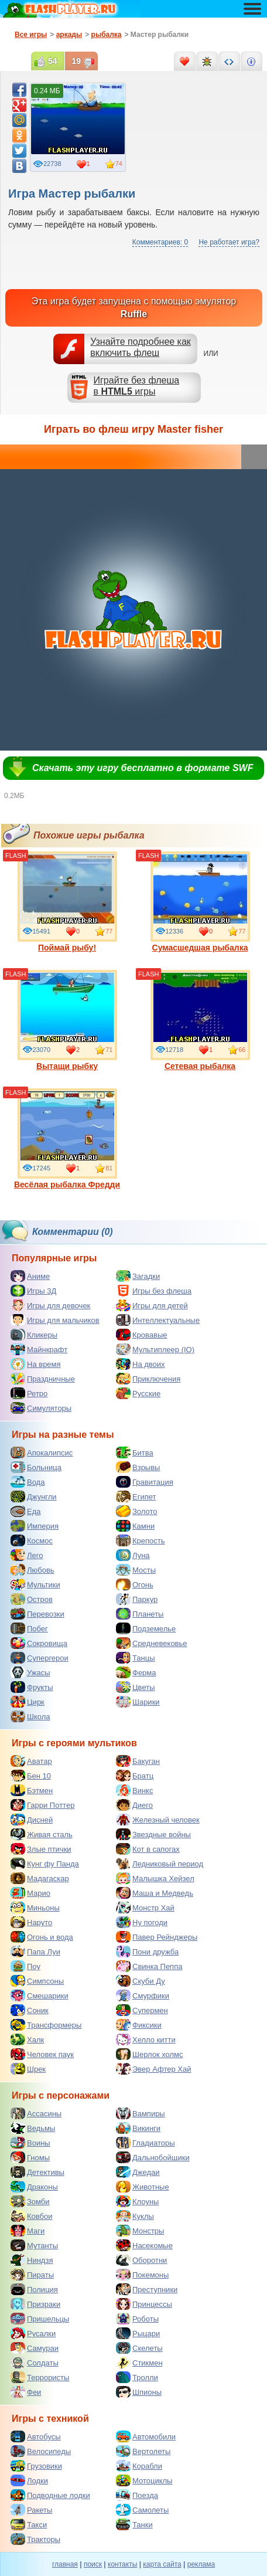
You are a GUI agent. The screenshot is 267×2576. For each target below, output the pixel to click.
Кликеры (34, 1334)
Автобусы (36, 2436)
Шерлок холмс (149, 2054)
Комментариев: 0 (160, 242)
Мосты (136, 1570)
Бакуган (138, 1761)
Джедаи (138, 2172)
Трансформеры (46, 2025)
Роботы (137, 2318)
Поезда (137, 2495)
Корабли (139, 2466)
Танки (134, 2524)
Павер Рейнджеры (156, 1937)
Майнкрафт (39, 1349)
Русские (138, 1393)
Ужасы (30, 1672)
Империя (35, 1526)
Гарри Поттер (42, 1805)
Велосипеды (41, 2451)
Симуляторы (41, 1408)
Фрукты (32, 1687)
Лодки (29, 2480)
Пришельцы (40, 2318)
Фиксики (139, 2025)
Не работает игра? (228, 242)
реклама (201, 2564)
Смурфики (142, 1995)
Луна (133, 1555)
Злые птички (41, 1849)
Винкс (134, 1790)
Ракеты (31, 2510)
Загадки (138, 1276)
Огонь (134, 1584)
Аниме (30, 1276)
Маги (27, 2230)
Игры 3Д (33, 1291)
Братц (134, 1775)
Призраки (35, 2304)
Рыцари (138, 2333)
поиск (93, 2564)
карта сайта (162, 2564)
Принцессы (144, 2304)
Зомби (30, 2201)
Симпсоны (37, 1981)
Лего (27, 1555)
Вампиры (140, 2113)
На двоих (140, 1364)
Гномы (30, 2157)
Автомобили (146, 2436)
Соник (30, 2010)
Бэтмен (32, 1790)
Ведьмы (33, 2128)
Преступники (146, 2289)
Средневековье (151, 1643)
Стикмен (139, 2362)
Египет (136, 1496)
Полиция (34, 2289)
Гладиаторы (145, 2143)
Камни (135, 1526)
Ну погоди (141, 1922)
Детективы (37, 2172)
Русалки (33, 2333)
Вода (27, 1482)
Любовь (32, 1570)
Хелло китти (146, 2039)
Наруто (31, 1922)
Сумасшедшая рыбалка (200, 901)
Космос (32, 1540)
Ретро (29, 1393)
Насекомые (144, 2245)
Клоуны (137, 2201)
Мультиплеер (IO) (155, 1349)
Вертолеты (143, 2451)
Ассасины (36, 2113)
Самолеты (142, 2510)
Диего (134, 1805)
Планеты (139, 1614)
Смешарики (40, 1995)
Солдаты (35, 2362)
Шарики (138, 1702)
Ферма (136, 1672)
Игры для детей (152, 1305)
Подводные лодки (50, 2495)
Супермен (142, 2010)
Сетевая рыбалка (200, 1020)
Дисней (32, 1819)
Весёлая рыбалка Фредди (67, 1138)
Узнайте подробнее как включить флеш (140, 347)
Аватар (31, 1761)
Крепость (140, 1540)
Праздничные (43, 1378)
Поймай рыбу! (67, 901)
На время (36, 1364)
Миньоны (35, 1907)
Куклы (135, 2216)
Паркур (137, 1599)
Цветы (135, 1687)
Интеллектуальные (158, 1320)
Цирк (27, 1702)
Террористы (40, 2377)
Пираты (32, 2274)
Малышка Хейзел (155, 1878)
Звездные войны (153, 1834)
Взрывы (138, 1467)
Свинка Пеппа (149, 1966)
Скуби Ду (140, 1981)
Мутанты (34, 2245)
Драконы (34, 2187)
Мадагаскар (40, 1878)
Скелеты (139, 2348)
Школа (30, 1716)
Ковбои (32, 2216)
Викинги (138, 2128)
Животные (142, 2187)
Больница (36, 1467)
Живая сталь (42, 1834)
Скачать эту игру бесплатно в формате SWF (142, 768)
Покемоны (142, 2274)
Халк (27, 2039)
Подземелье (146, 1628)
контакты (122, 2564)
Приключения (148, 1378)
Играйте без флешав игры (137, 385)
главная (65, 2564)
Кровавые (141, 1334)
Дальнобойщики (153, 2157)
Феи (26, 2392)
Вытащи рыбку (67, 1020)
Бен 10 (31, 1775)
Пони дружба (147, 1951)
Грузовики (36, 2466)
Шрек (28, 2069)
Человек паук (42, 2054)
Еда (26, 1511)
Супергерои (40, 1658)
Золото (137, 1511)
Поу (25, 1966)
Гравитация (144, 1482)
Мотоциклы (144, 2480)
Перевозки (37, 1614)
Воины (30, 2143)
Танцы (135, 1658)
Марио (30, 1893)
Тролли (137, 2377)
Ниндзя (32, 2260)
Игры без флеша (153, 1291)
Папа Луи (35, 1951)
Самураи (35, 2348)
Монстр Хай (145, 1907)
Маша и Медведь (154, 1893)
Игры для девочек (50, 1305)
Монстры (140, 2230)
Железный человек (158, 1819)
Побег (29, 1628)
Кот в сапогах (148, 1849)
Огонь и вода (42, 1937)
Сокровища (39, 1643)
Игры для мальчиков (55, 1320)
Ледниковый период (159, 1863)
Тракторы (35, 2539)
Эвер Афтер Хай (153, 2069)
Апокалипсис (42, 1452)
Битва (134, 1452)
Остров (32, 1599)
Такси (29, 2524)
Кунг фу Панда (45, 1863)
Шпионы (139, 2392)
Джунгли (34, 1496)
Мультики (35, 1584)
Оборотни (141, 2260)
